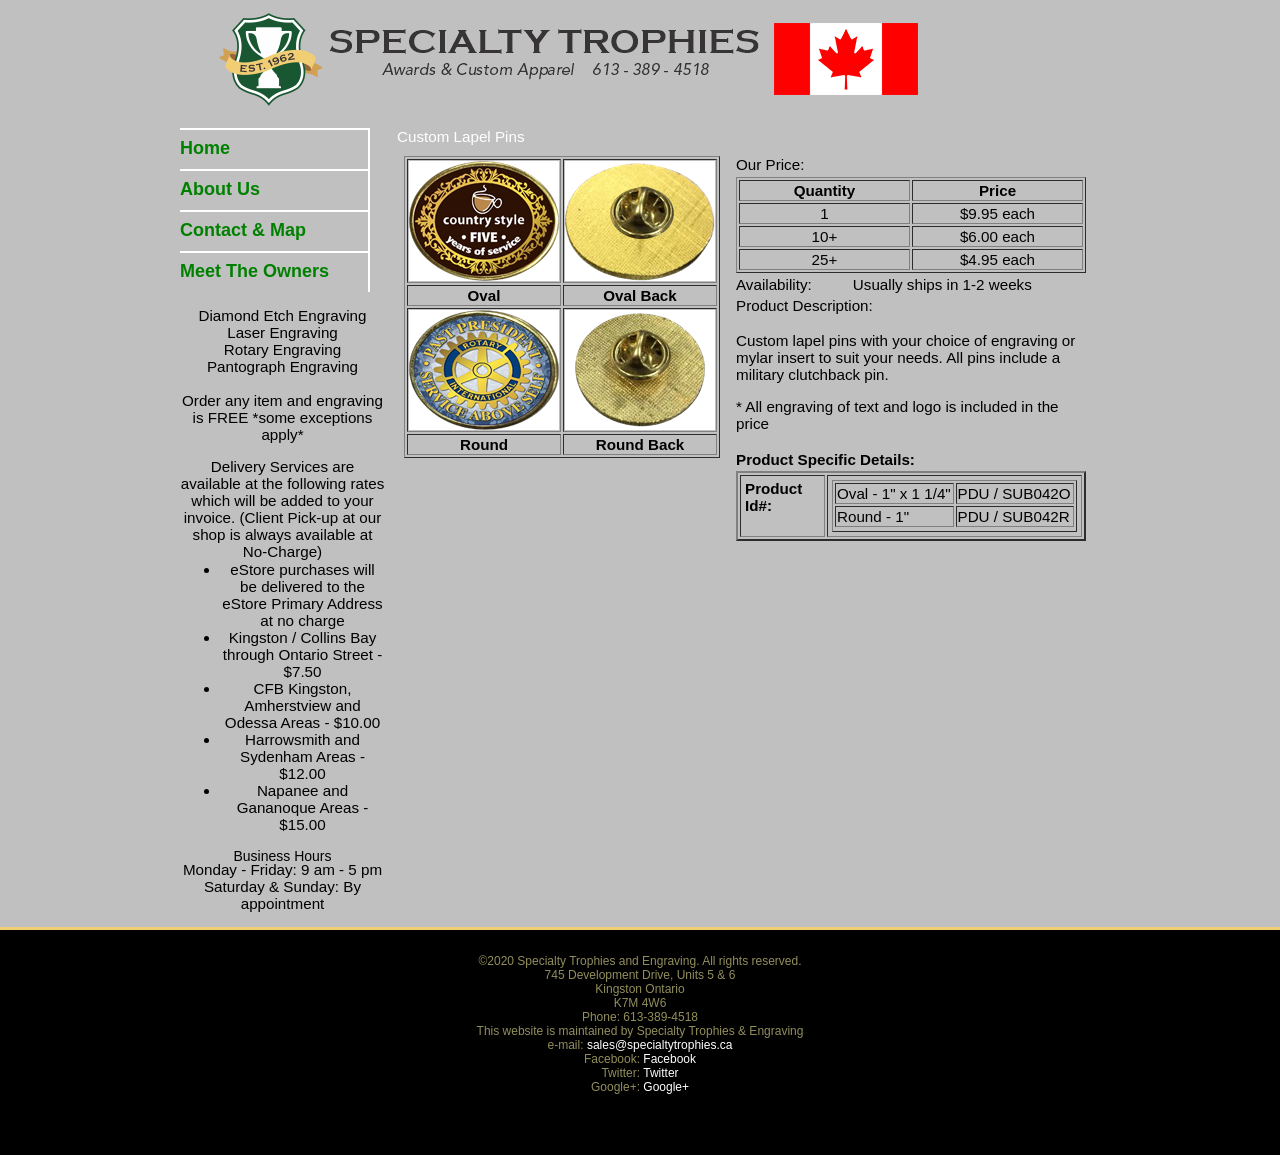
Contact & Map (243, 230)
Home (205, 148)
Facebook (669, 1059)
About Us (220, 189)
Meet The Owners (254, 271)
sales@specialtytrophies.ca (660, 1045)
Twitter (660, 1073)
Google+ (666, 1087)
